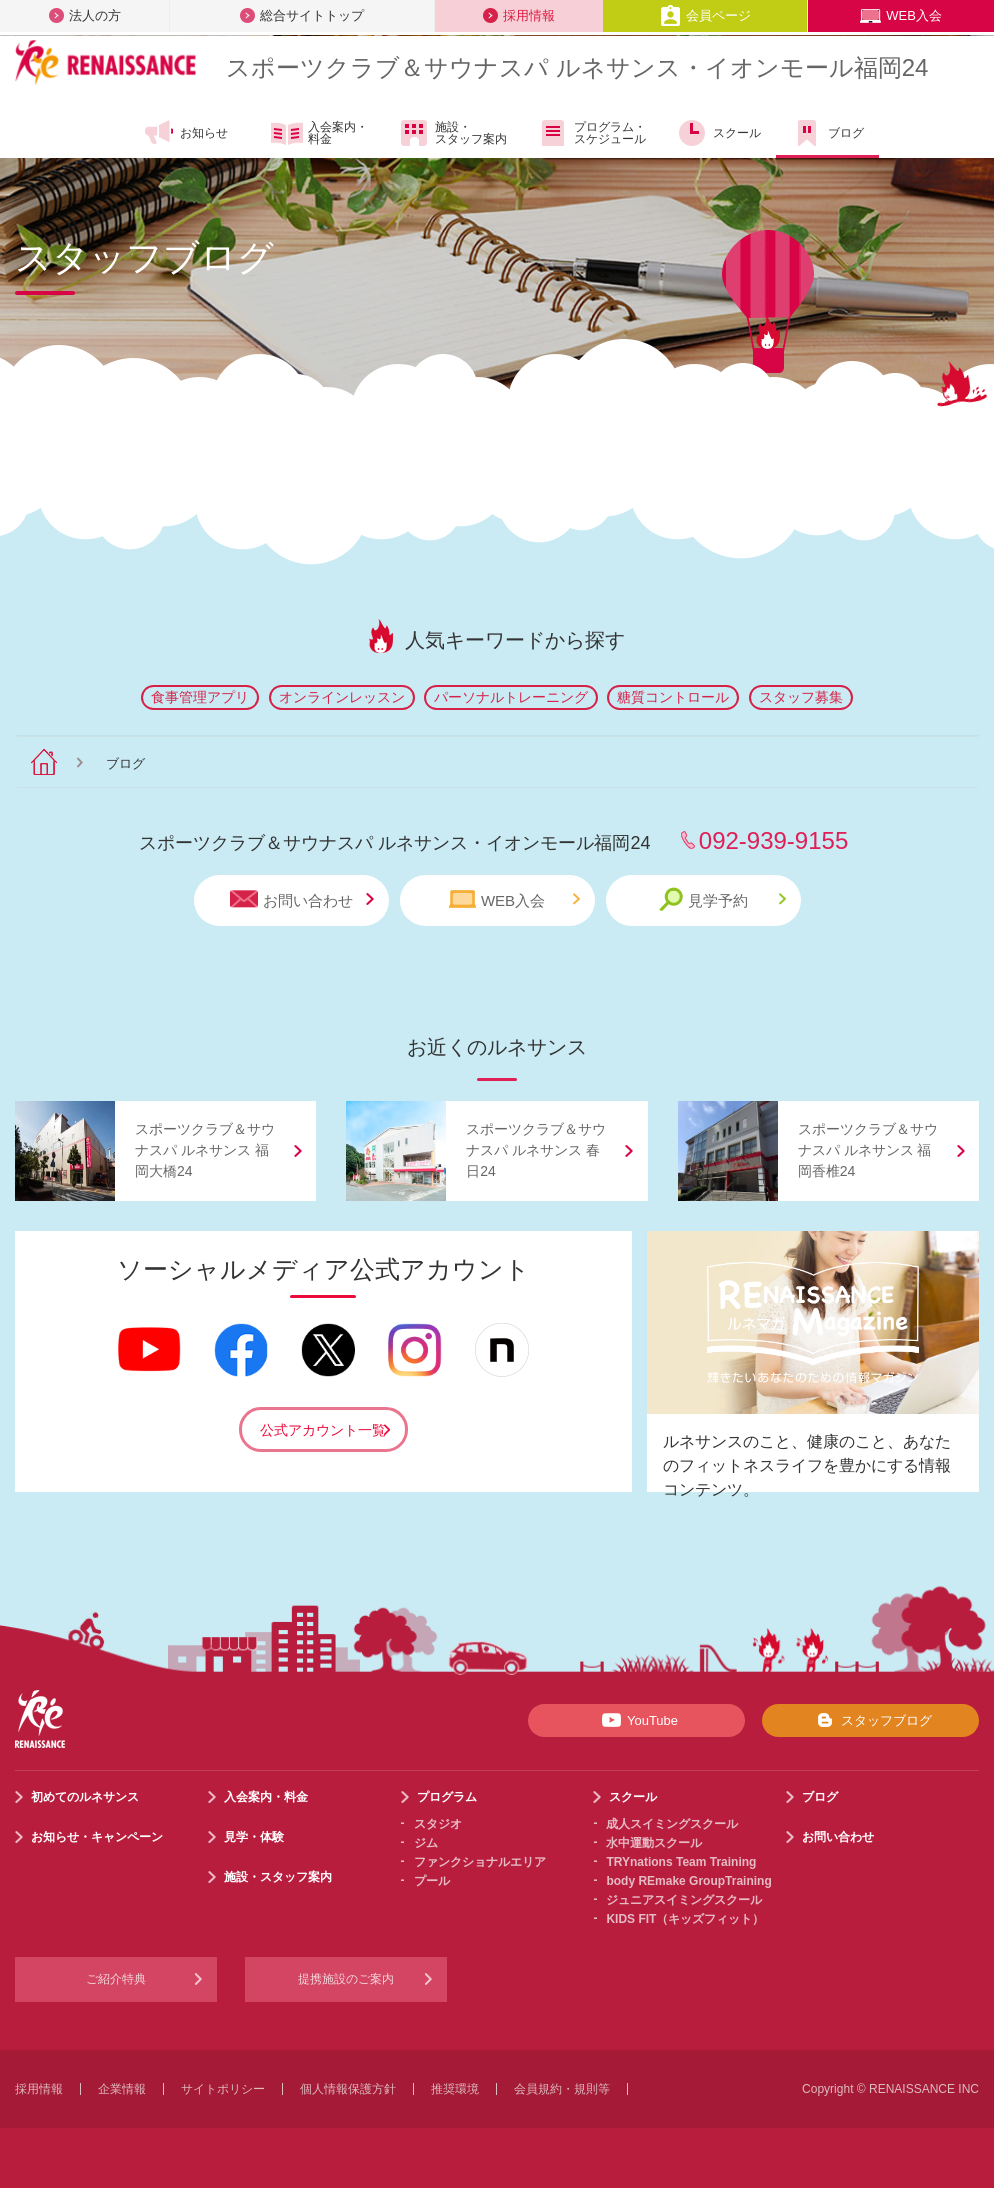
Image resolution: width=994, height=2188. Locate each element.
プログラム (447, 1797)
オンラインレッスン (342, 697)
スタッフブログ (870, 1720)
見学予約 (722, 899)
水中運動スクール (654, 1843)
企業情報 (122, 2089)
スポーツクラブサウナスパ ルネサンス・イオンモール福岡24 (577, 67)
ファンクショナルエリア (480, 1862)
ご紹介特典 (116, 1979)
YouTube (636, 1720)
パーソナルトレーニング (511, 697)
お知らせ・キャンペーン (97, 1837)
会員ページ (705, 15)
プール (432, 1881)
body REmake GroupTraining (688, 1881)
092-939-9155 (773, 840)
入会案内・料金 (319, 134)
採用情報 (519, 15)
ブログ (827, 133)
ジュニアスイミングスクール (684, 1900)
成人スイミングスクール (672, 1824)
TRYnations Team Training (681, 1862)
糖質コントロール (673, 697)
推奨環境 (455, 2089)
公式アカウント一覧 (323, 1430)
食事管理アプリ (200, 697)
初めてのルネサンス (85, 1797)
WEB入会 (901, 15)
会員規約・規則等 (562, 2089)
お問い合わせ (302, 899)
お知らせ (185, 133)
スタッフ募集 (801, 697)
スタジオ (438, 1824)
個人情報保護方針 (348, 2089)
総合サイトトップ (302, 15)
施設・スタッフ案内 (452, 133)
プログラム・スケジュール (591, 133)
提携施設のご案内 (346, 1979)
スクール (718, 133)
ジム (426, 1843)
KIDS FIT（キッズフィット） (685, 1919)
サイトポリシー (223, 2089)
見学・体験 (254, 1837)
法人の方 (85, 15)
